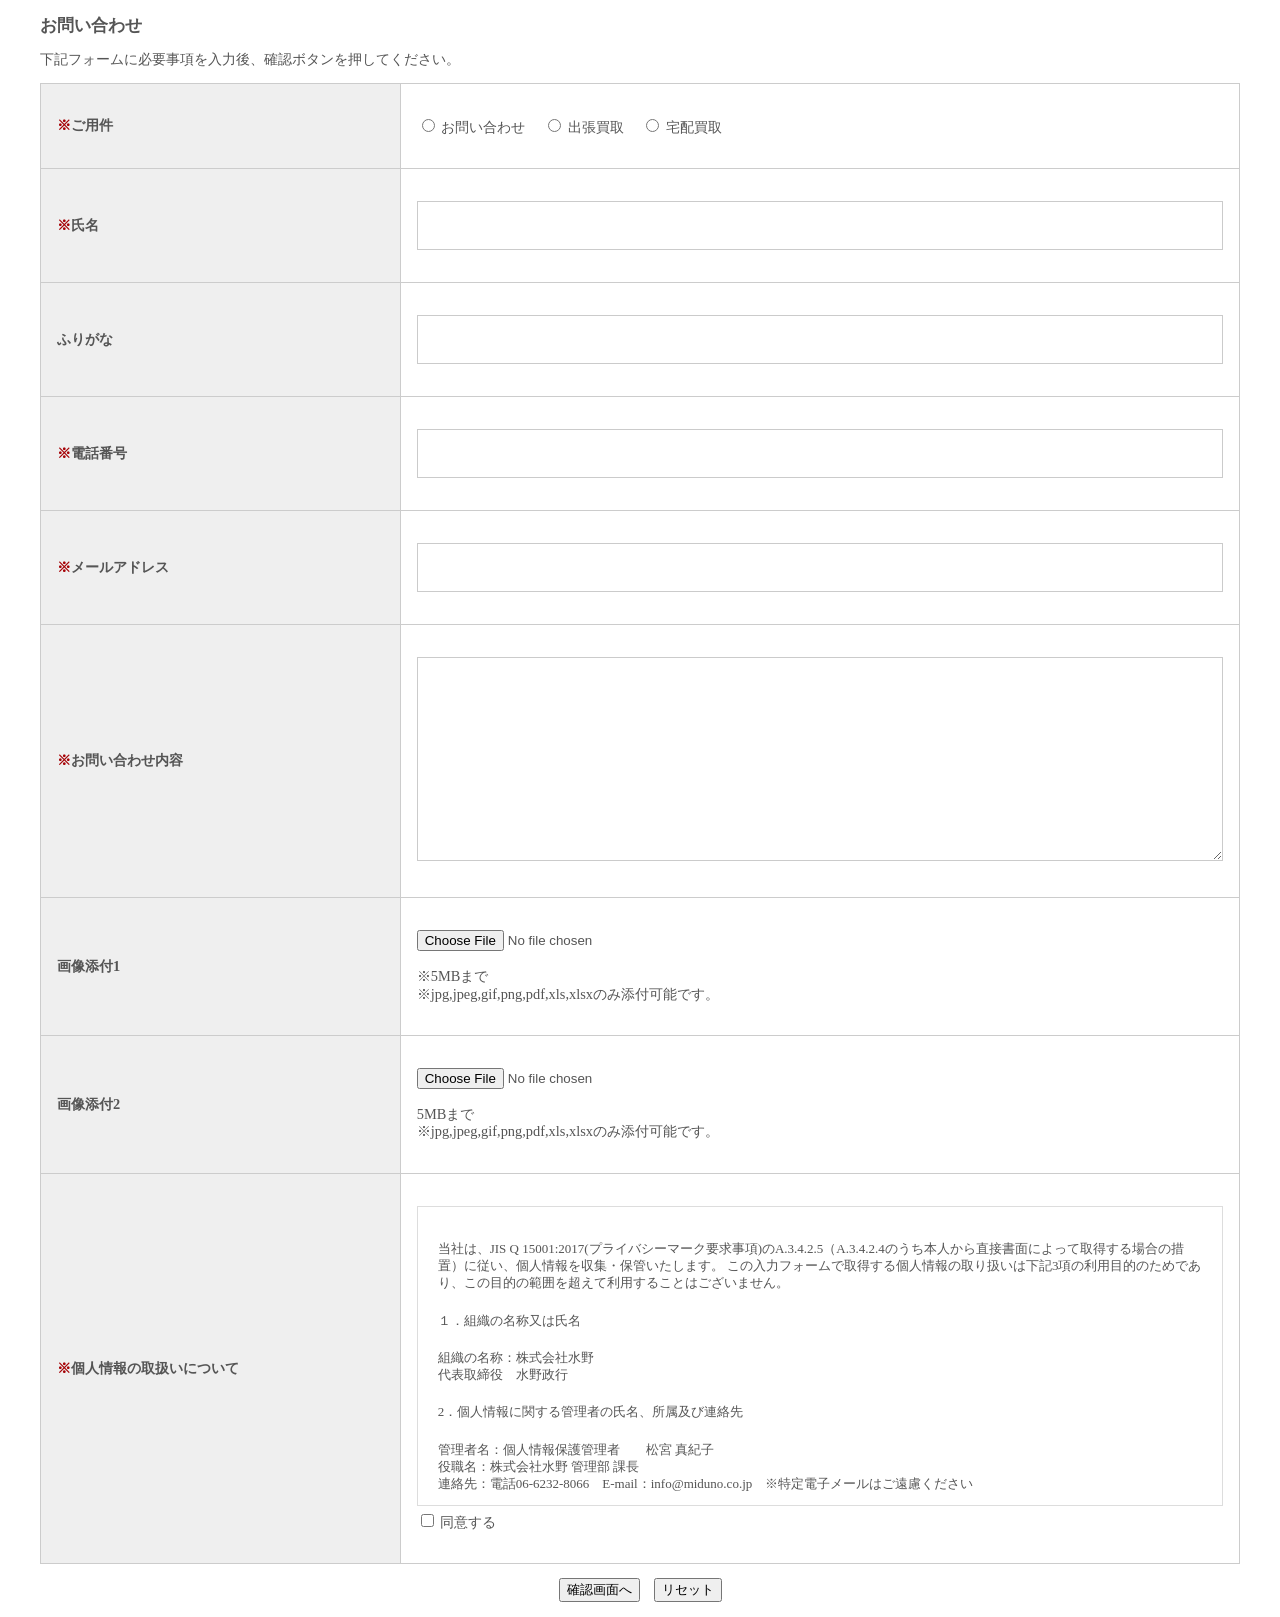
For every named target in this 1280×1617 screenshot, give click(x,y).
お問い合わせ (474, 127)
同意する (459, 1522)
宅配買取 (684, 127)
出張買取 (586, 127)
